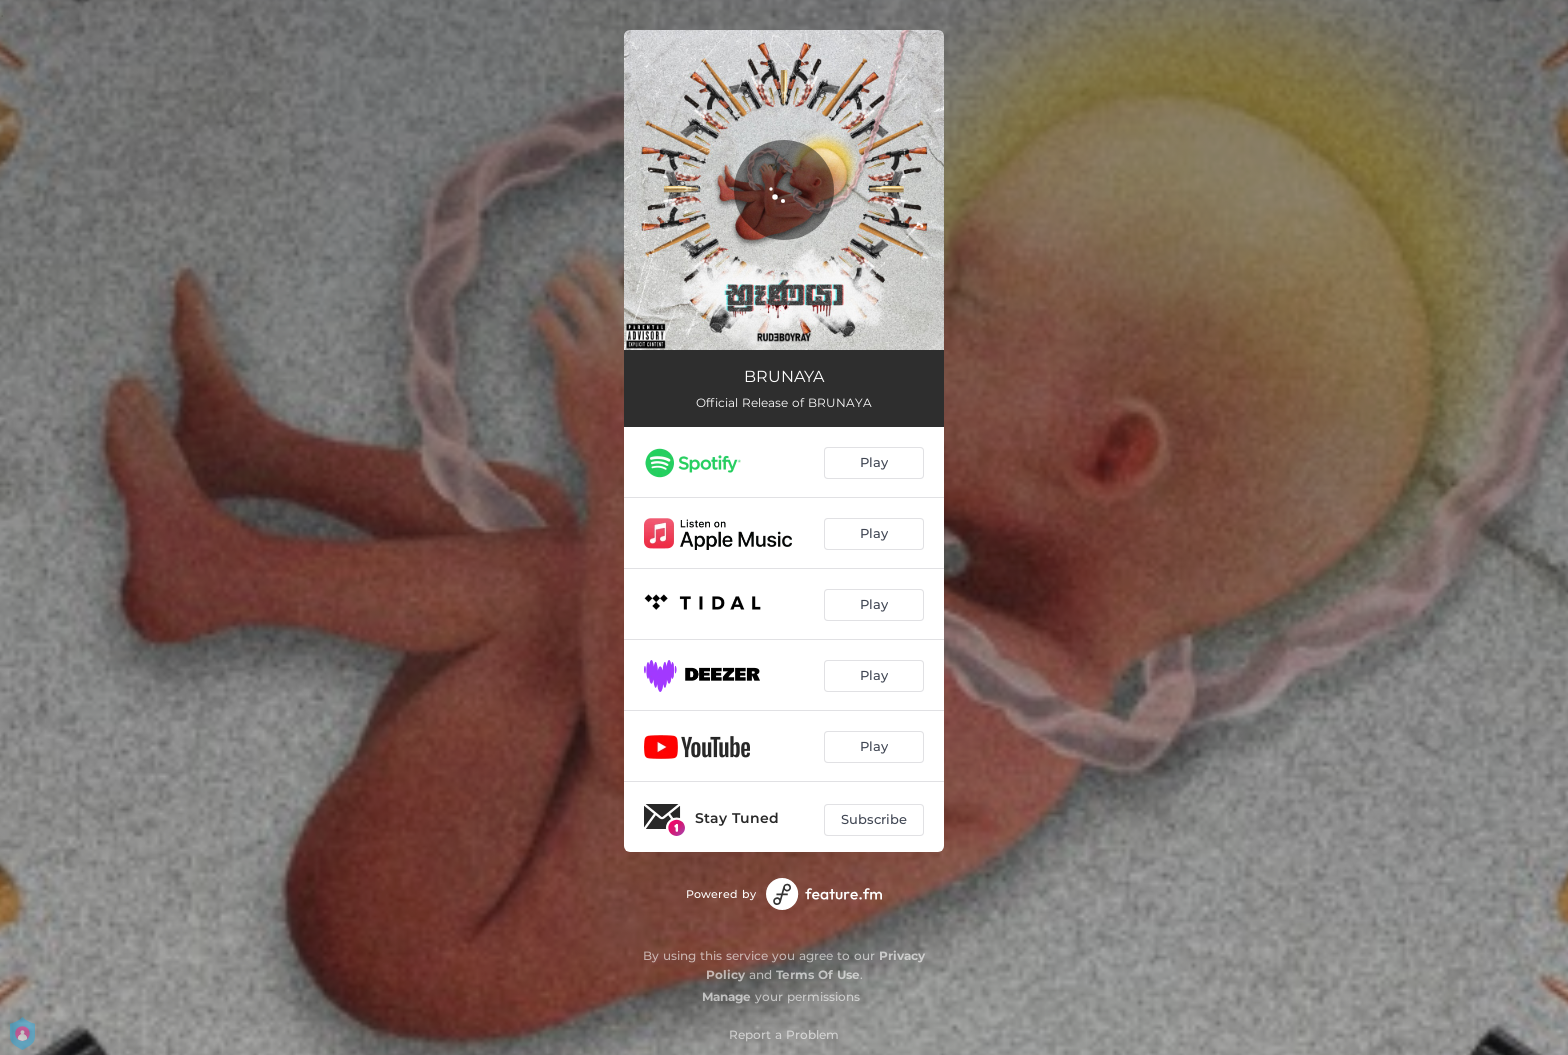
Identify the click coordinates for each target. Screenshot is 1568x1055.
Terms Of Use (818, 974)
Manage (726, 996)
